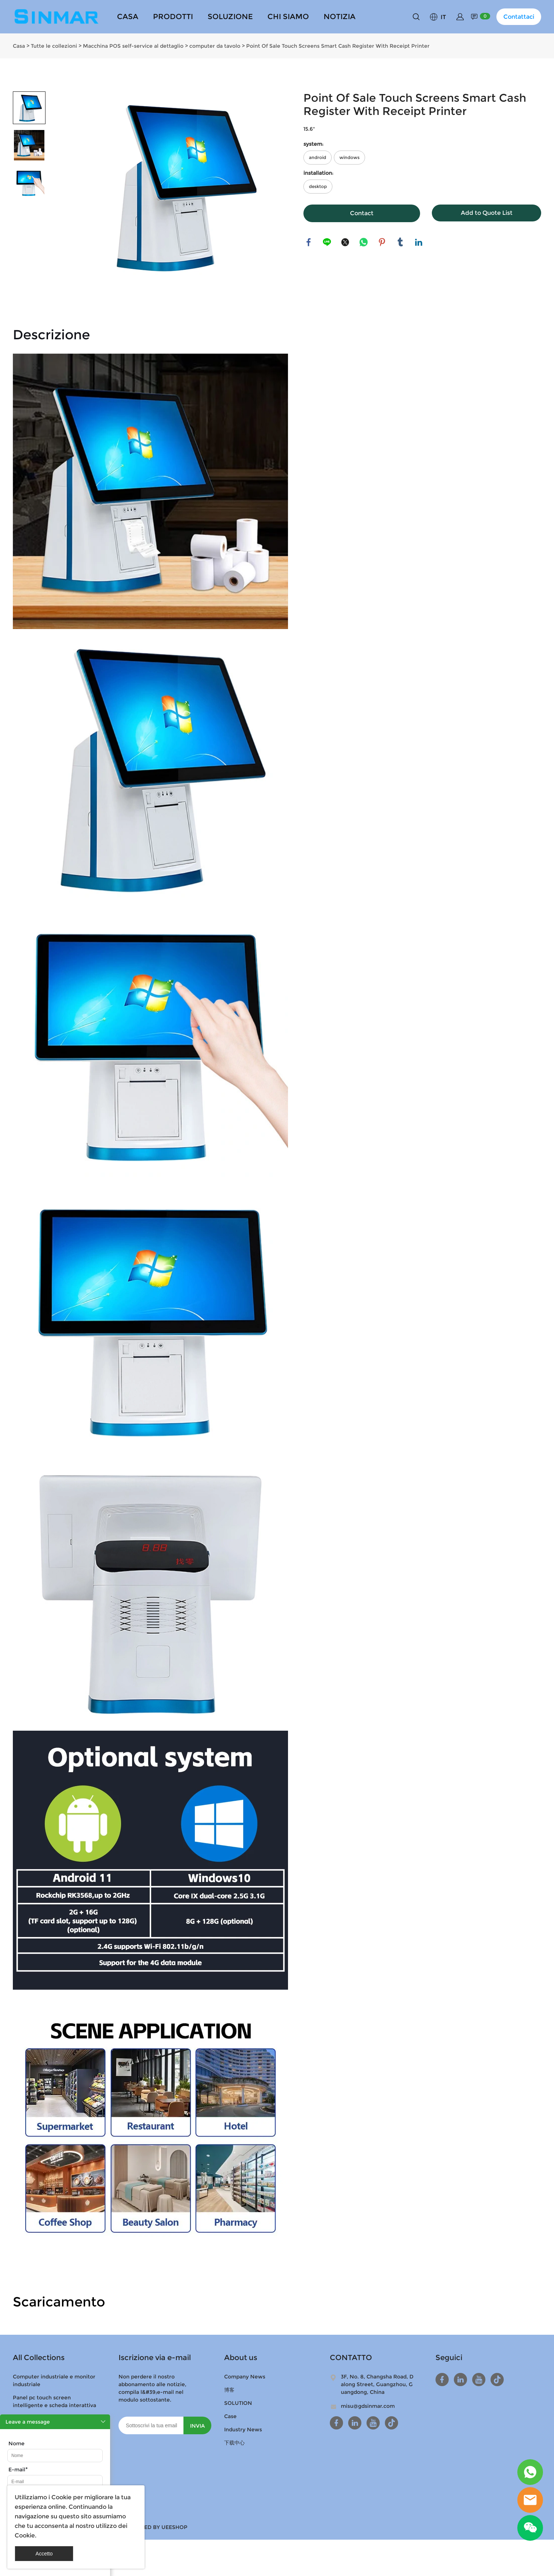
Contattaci (518, 16)
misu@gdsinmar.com (368, 2406)
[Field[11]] (55, 2481)
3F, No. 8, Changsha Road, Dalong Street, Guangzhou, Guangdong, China (377, 2384)
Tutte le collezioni (54, 46)
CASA (127, 16)
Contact (361, 213)
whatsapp (363, 242)
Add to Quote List (487, 212)
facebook (308, 242)
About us (240, 2357)
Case (230, 2416)
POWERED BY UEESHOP (155, 2527)
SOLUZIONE (230, 16)
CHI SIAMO (288, 16)
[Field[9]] (55, 2455)
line (327, 242)
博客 (229, 2390)
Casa (19, 46)
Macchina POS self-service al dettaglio (133, 46)
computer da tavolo (214, 46)
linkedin (418, 242)
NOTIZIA (340, 16)
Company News (244, 2376)
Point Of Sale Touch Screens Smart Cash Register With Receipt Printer (338, 46)
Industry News (243, 2429)
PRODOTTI (173, 16)
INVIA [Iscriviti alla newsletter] (197, 2426)
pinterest (382, 242)
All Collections (39, 2357)
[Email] (151, 2425)
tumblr (400, 242)
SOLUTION (238, 2403)
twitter (345, 242)
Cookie (61, 2497)
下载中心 (234, 2442)
